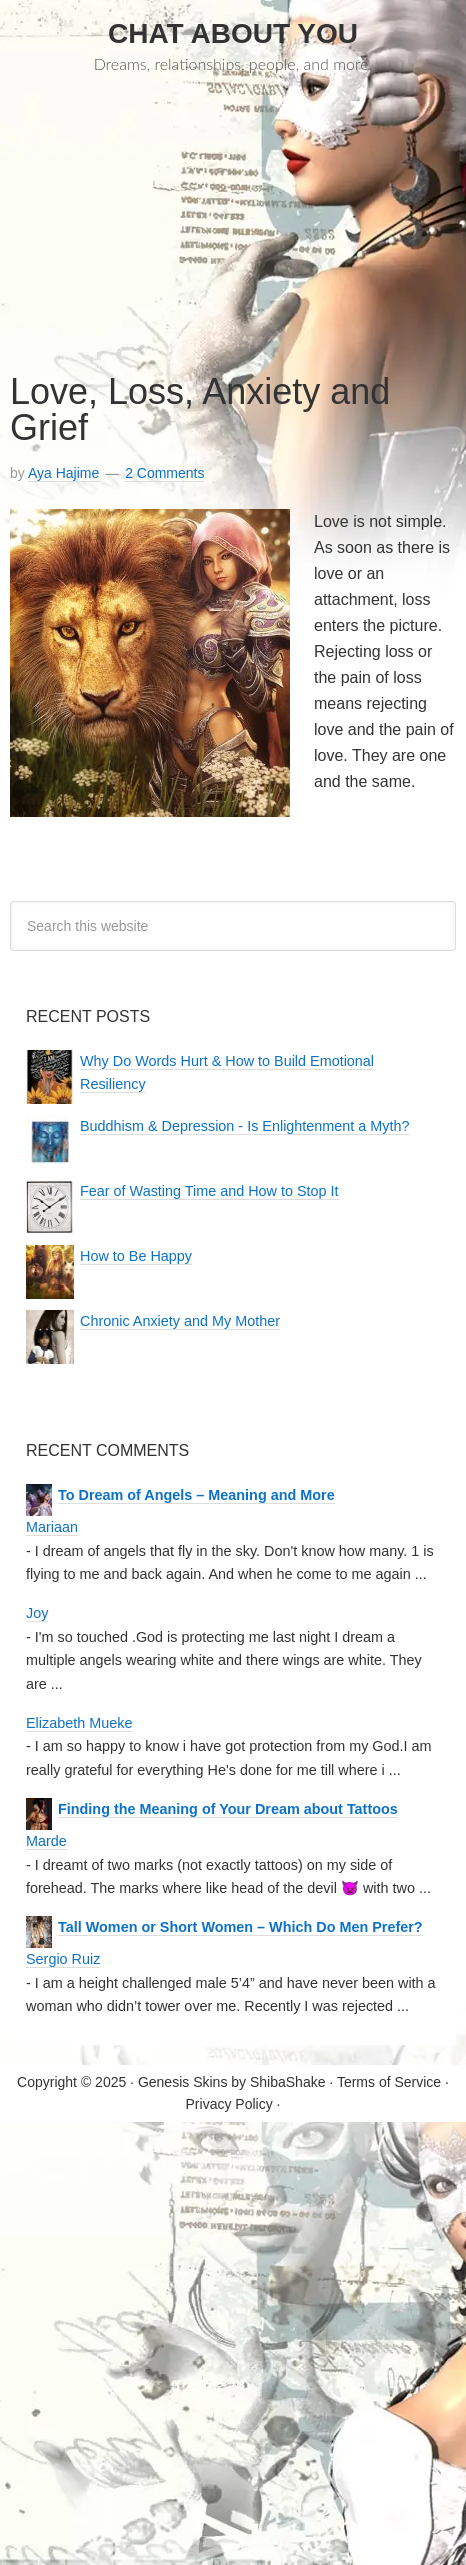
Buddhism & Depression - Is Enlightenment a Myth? (245, 1126)
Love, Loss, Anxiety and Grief (200, 409)
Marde (46, 1841)
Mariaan (52, 1527)
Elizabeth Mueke (79, 1723)
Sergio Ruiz (63, 1959)
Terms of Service (389, 2082)
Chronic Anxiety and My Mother (180, 1321)
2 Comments (164, 473)
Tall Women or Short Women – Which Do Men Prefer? (240, 1927)
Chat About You (233, 33)
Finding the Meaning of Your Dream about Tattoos (228, 1809)
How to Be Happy (136, 1256)
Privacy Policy (229, 2104)
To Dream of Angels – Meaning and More (196, 1495)
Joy (37, 1613)
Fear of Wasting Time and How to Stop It (209, 1191)
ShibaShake (288, 2082)
